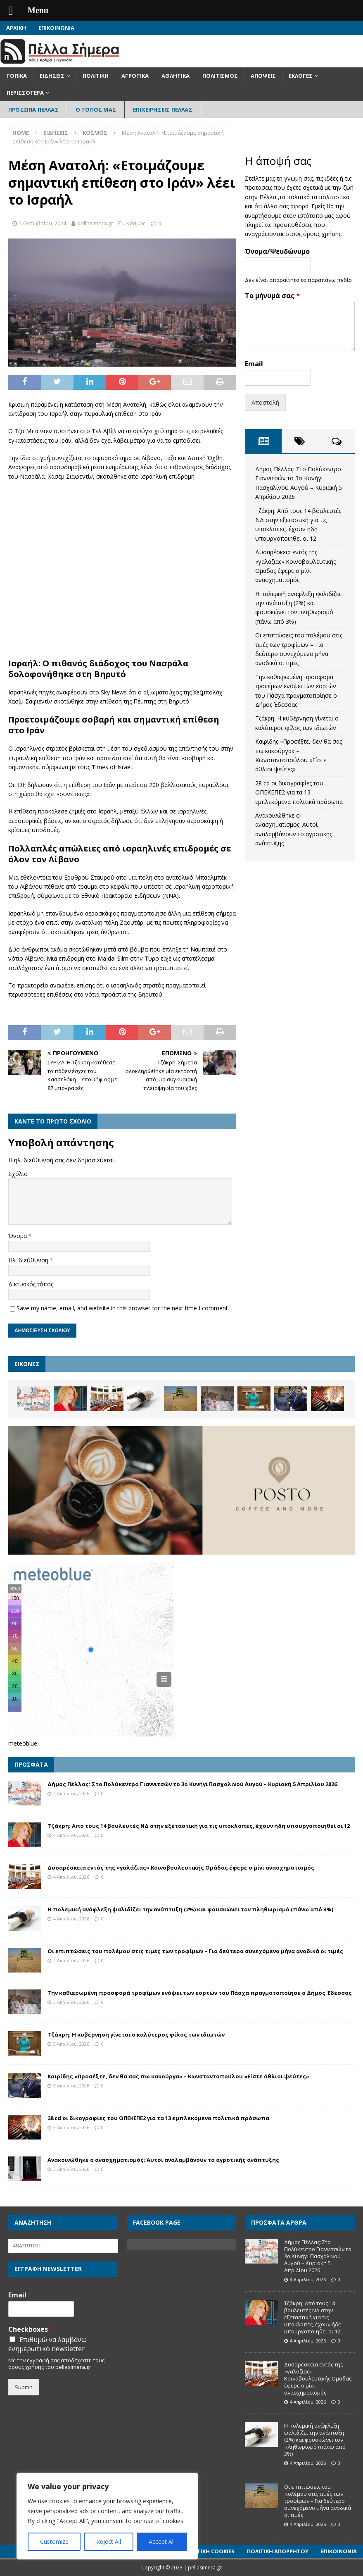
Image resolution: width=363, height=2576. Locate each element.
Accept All (162, 2541)
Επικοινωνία (56, 27)
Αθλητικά (175, 75)
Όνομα (18, 1236)
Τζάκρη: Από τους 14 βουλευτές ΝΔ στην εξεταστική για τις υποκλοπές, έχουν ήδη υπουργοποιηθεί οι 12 (198, 1825)
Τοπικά (16, 75)
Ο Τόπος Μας (96, 109)
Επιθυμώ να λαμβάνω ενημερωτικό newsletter (47, 2344)
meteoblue (22, 1743)
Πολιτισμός (220, 75)
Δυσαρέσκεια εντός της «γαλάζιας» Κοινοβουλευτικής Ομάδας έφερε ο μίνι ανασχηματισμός (180, 1867)
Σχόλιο (18, 1174)
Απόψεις (263, 75)
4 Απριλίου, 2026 (71, 1793)
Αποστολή (265, 402)
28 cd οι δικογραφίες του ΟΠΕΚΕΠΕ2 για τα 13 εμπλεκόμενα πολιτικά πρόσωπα (299, 792)
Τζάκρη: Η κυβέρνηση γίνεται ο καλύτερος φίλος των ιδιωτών (136, 2034)
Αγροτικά (135, 75)
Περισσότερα (25, 92)
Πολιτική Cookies (209, 2551)
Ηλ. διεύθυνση (29, 1260)
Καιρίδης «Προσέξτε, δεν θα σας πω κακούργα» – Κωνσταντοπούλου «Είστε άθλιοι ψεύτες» (178, 2076)
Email (254, 364)
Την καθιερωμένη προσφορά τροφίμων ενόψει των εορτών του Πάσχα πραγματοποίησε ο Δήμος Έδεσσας (199, 1992)
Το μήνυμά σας (272, 295)
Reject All (108, 2541)
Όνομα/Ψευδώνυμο (277, 251)
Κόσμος (135, 223)
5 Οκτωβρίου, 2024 (42, 223)
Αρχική (16, 27)
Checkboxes (30, 2329)
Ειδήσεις (52, 75)
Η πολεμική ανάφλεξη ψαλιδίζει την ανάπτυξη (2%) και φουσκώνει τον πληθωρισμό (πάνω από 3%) (190, 1909)
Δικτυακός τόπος (30, 1284)
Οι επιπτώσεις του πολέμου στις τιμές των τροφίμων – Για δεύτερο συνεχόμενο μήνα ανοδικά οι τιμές (195, 1951)
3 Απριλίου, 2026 (71, 2002)
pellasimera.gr (95, 223)
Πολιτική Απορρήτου (277, 2551)
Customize (54, 2541)
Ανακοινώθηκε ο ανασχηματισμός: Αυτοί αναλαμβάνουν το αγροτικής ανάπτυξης (163, 2159)
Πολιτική (96, 75)
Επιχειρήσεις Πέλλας (162, 109)
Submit (23, 2387)
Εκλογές (301, 75)
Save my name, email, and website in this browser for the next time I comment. (123, 1308)
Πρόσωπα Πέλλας (33, 109)
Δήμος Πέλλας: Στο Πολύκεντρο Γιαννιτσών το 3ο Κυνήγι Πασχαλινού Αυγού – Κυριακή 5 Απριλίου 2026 (192, 1784)
